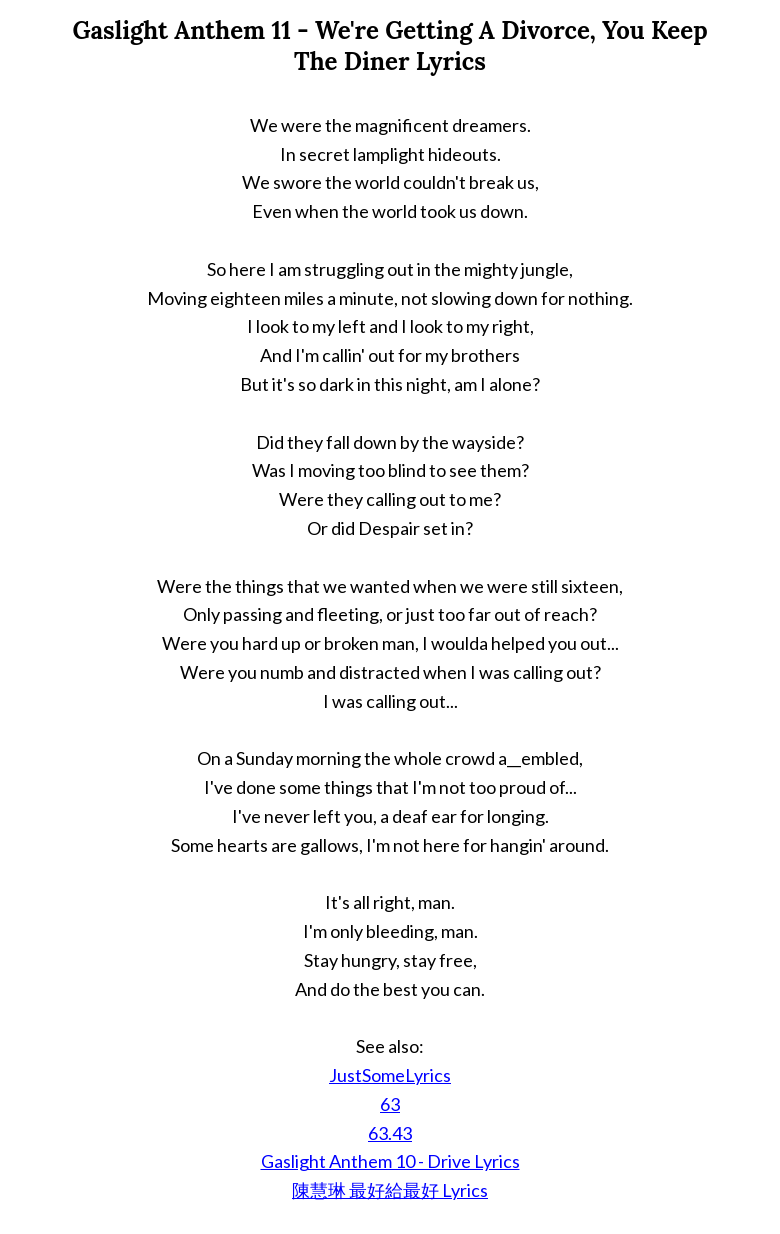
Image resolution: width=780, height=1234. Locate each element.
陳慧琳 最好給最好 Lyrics (390, 1190)
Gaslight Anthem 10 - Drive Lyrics (390, 1161)
